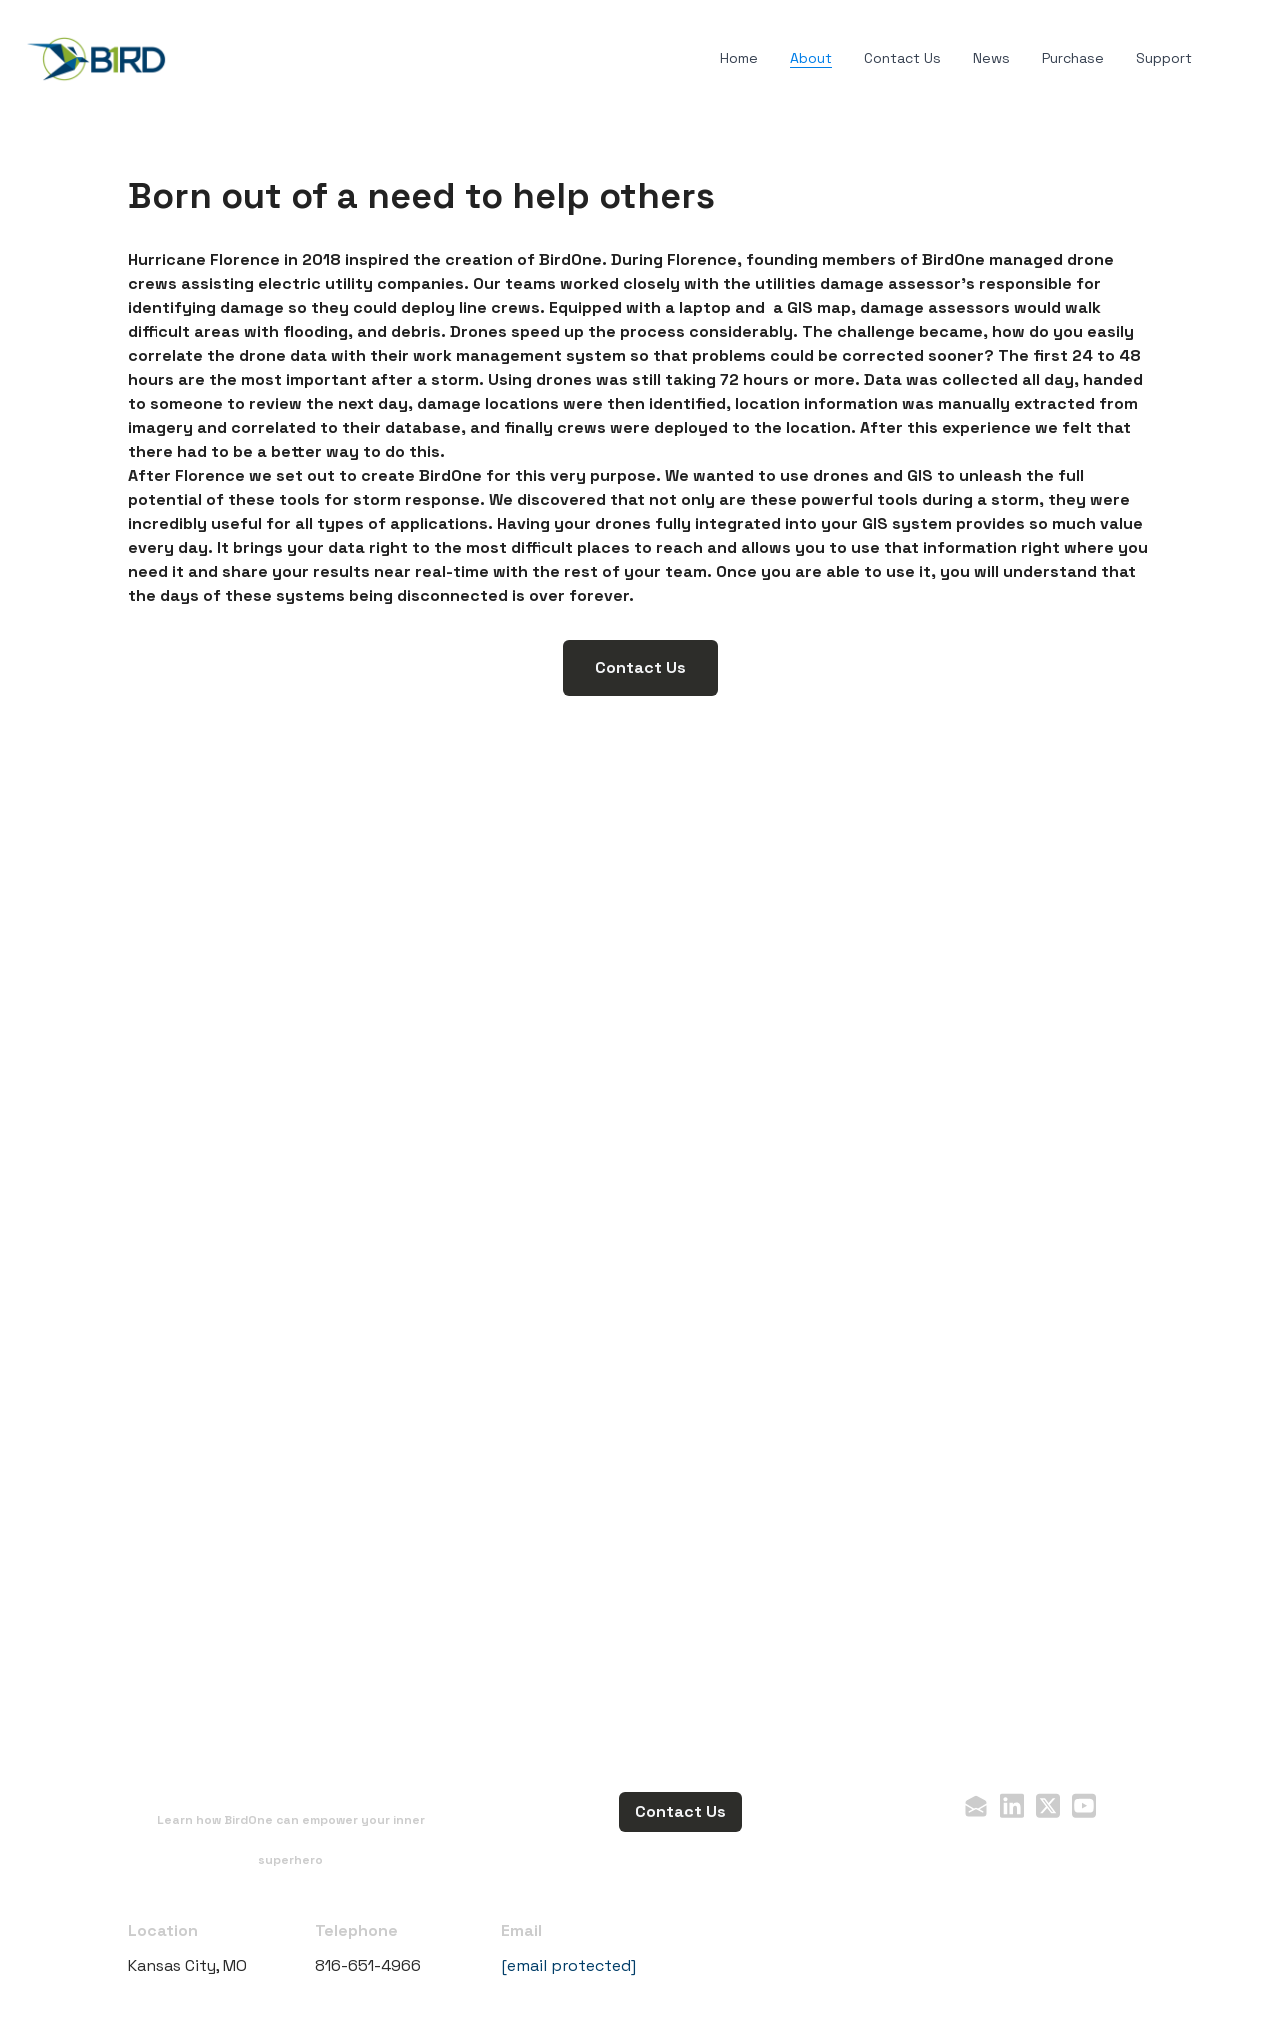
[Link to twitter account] (1048, 1805)
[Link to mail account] (976, 1805)
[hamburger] (192, 55)
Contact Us (640, 667)
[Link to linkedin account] (1012, 1805)
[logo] (96, 59)
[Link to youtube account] (1084, 1805)
